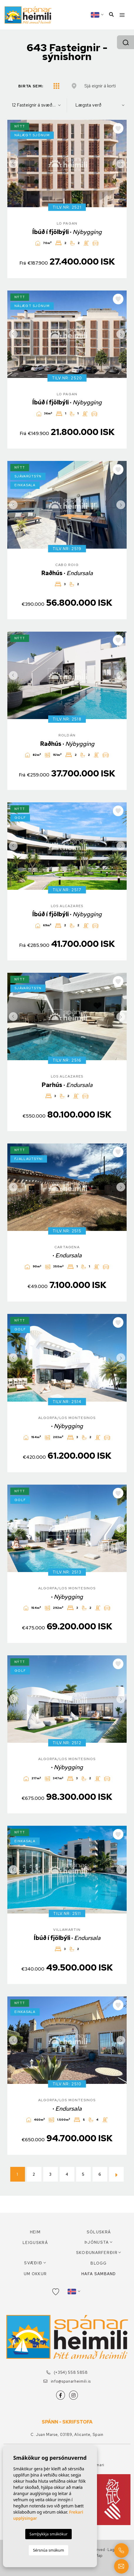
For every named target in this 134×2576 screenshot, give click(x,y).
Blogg (99, 2263)
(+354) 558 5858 (67, 2372)
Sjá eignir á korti (100, 86)
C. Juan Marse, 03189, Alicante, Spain (67, 2434)
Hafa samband (98, 2273)
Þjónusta (97, 2242)
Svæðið (33, 2262)
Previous (13, 163)
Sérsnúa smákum (48, 2550)
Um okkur (35, 2273)
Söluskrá (99, 2232)
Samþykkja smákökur (48, 2534)
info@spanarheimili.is (67, 2381)
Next (121, 163)
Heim (35, 2232)
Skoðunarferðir (97, 2252)
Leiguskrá (35, 2242)
